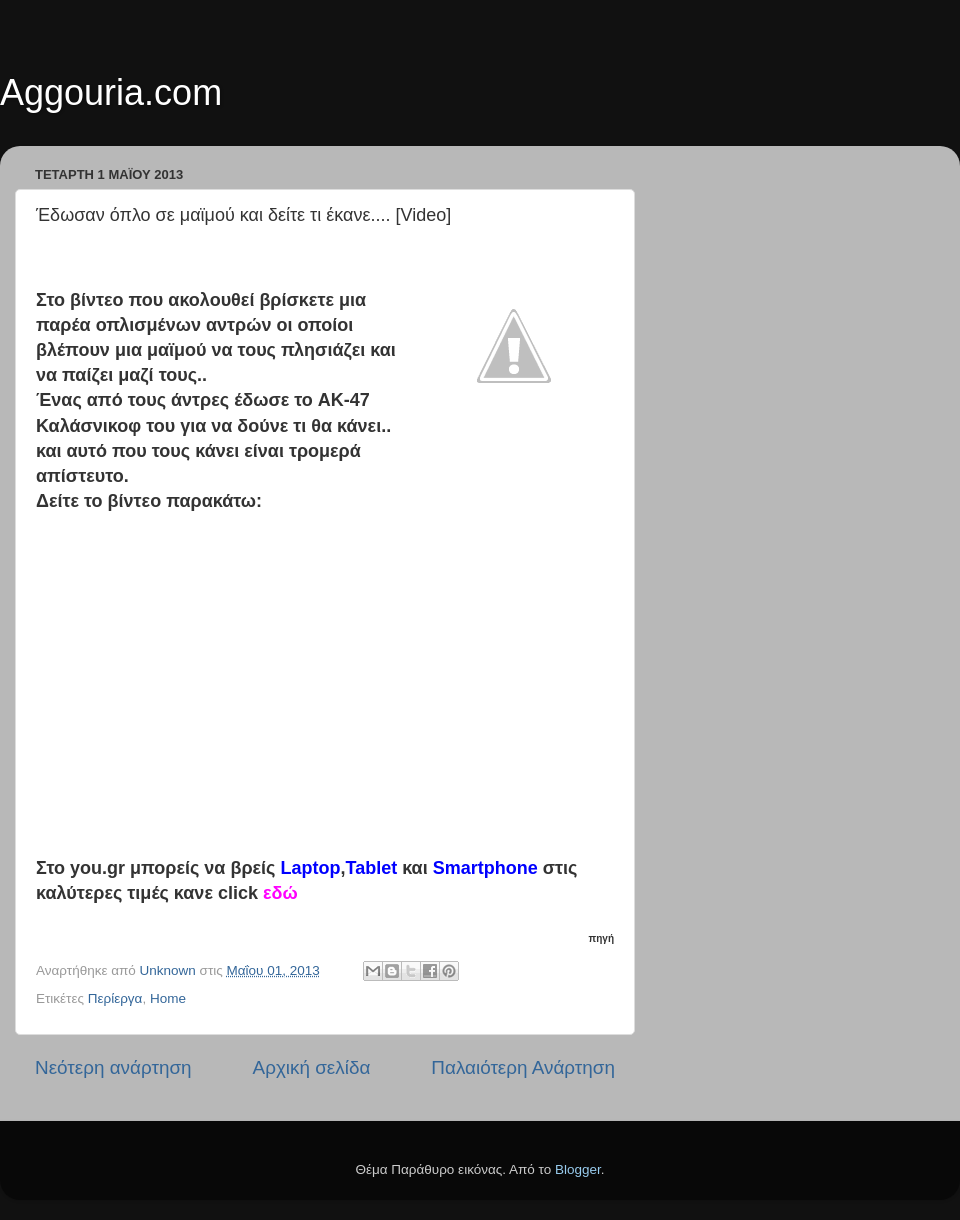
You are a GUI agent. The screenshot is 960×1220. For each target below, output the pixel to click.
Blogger (578, 1169)
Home (168, 998)
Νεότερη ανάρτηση (113, 1067)
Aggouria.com (111, 92)
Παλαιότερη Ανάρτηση (523, 1067)
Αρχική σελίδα (312, 1067)
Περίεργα (115, 998)
